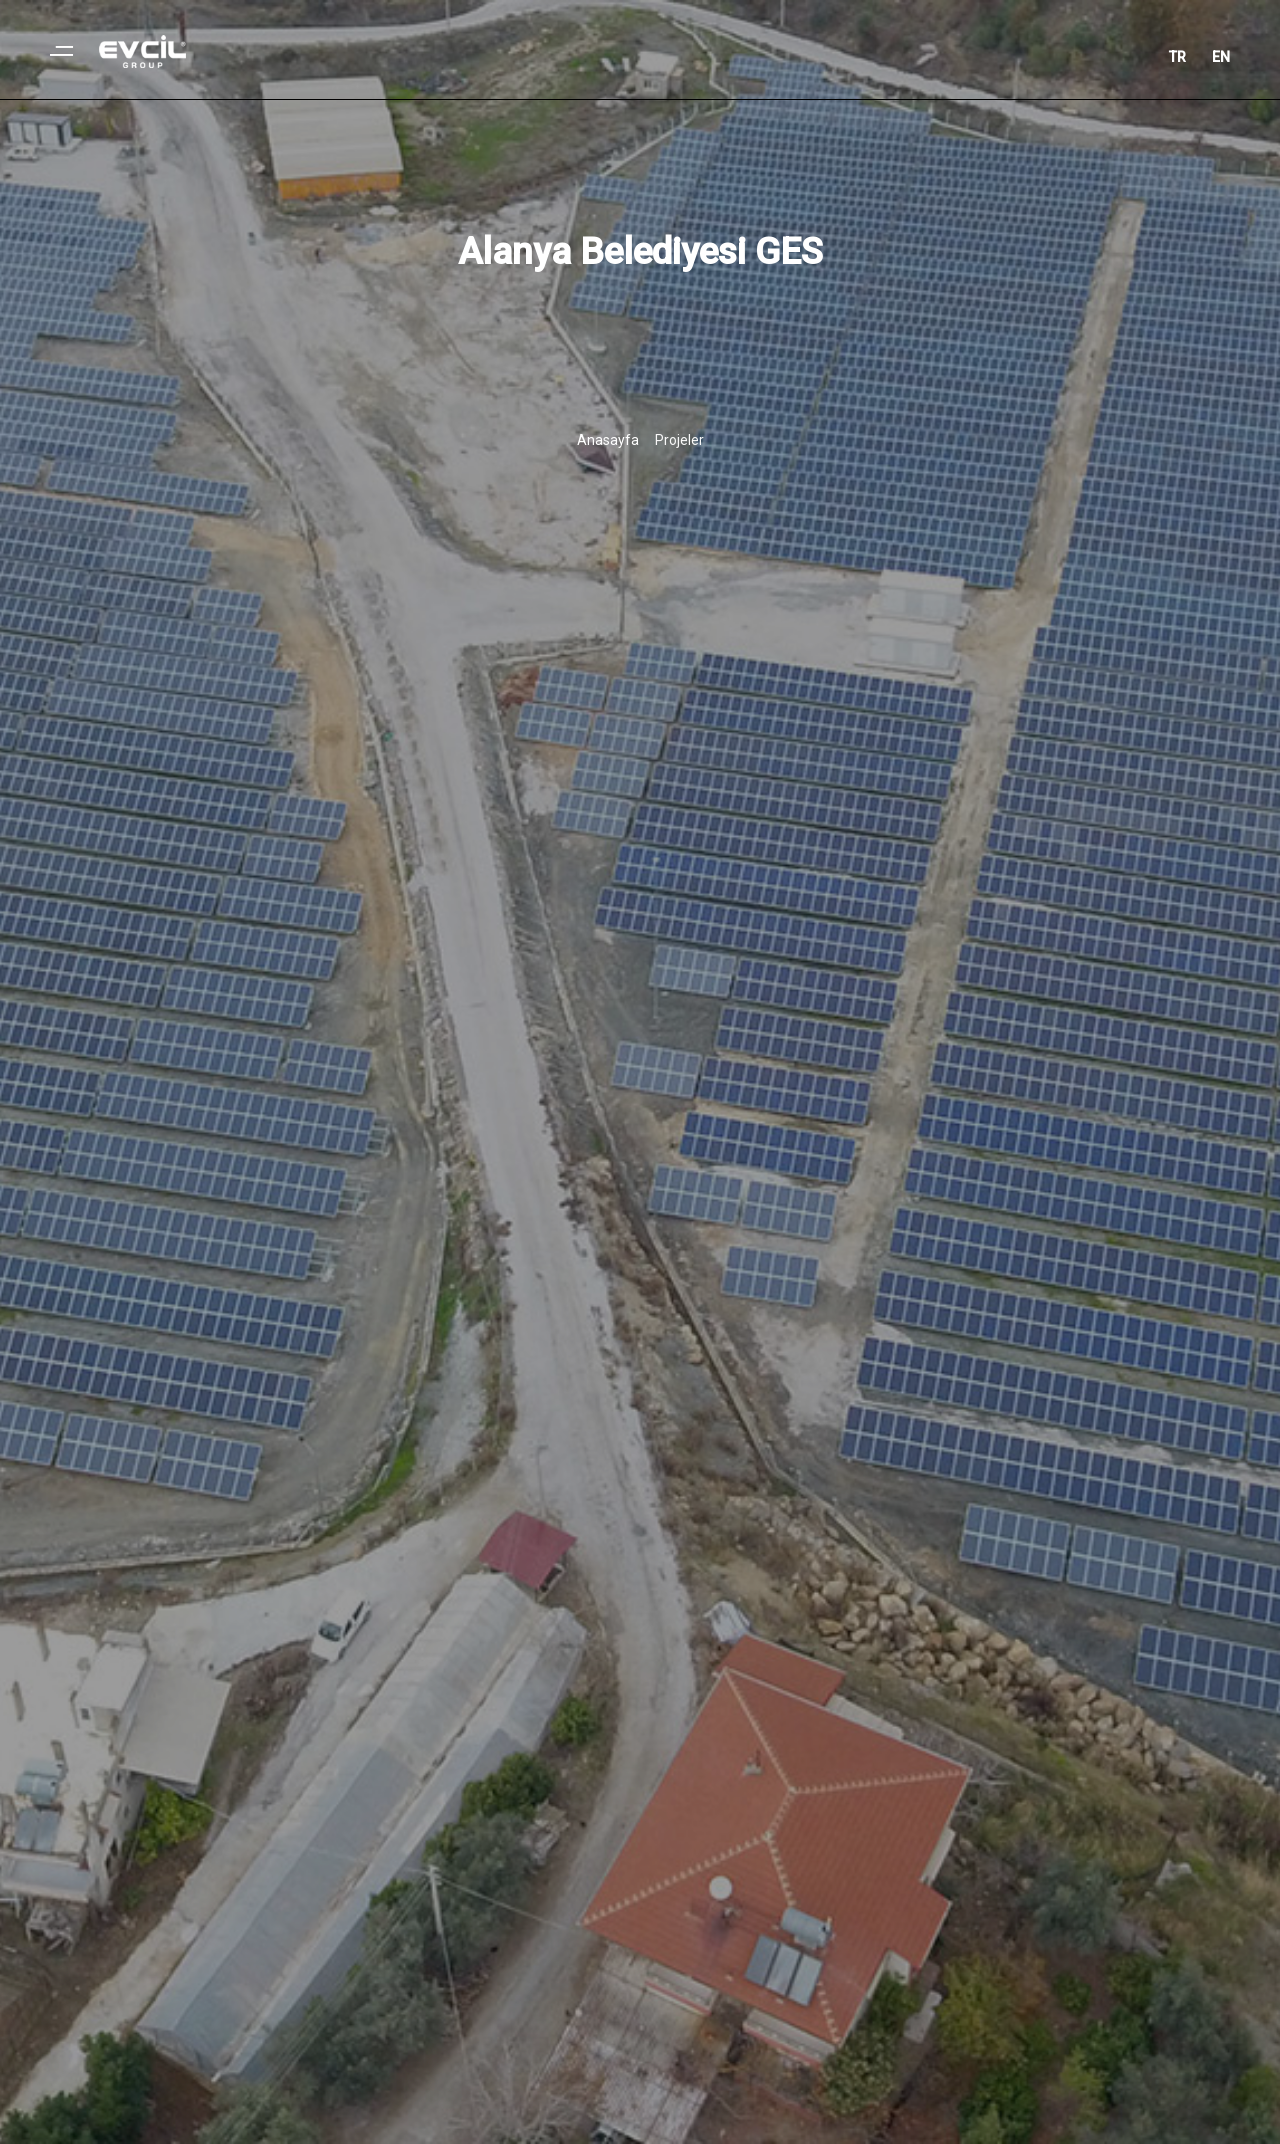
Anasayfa (608, 440)
